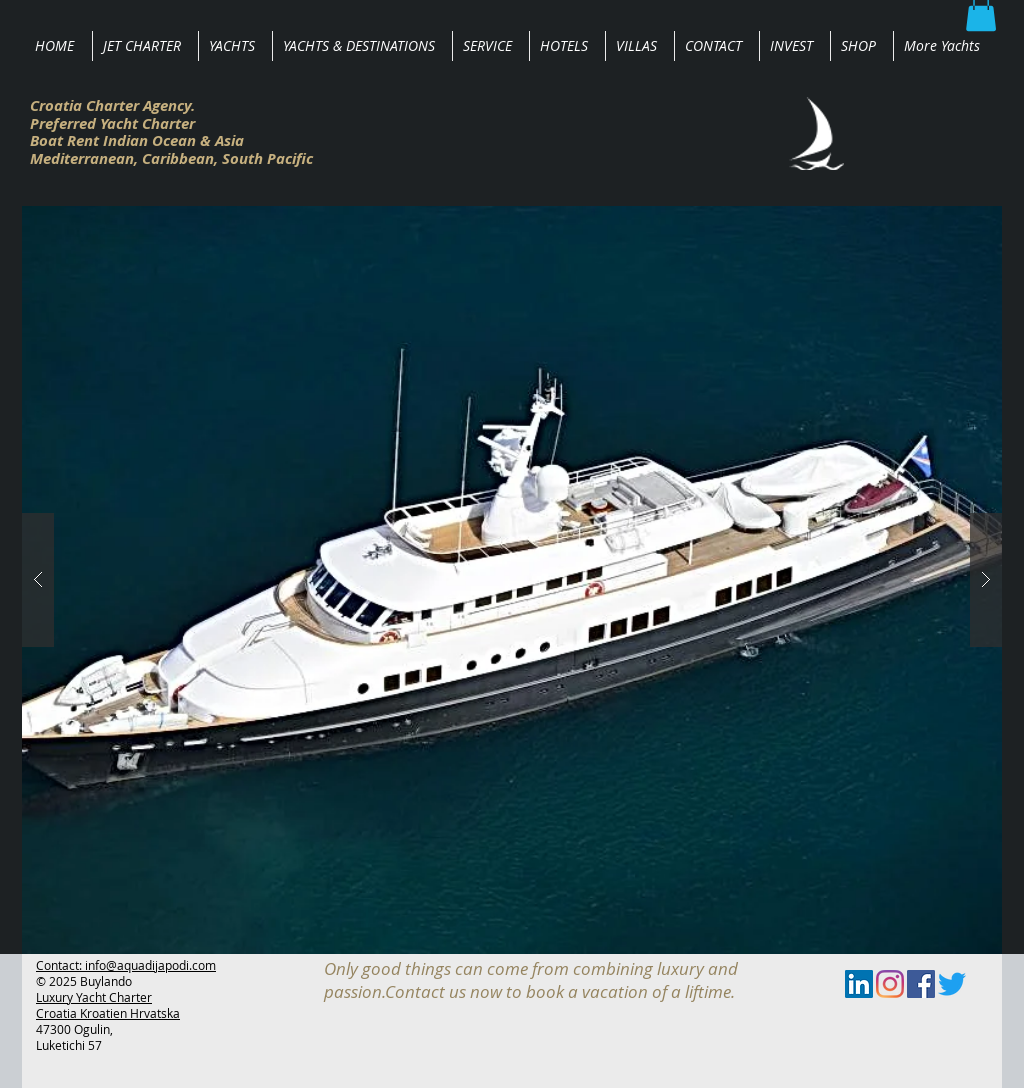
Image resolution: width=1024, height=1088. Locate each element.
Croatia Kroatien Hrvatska (108, 1013)
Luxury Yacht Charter (94, 997)
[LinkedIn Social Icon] (859, 984)
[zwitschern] (952, 984)
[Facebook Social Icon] (921, 984)
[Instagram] (890, 984)
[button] (512, 580)
